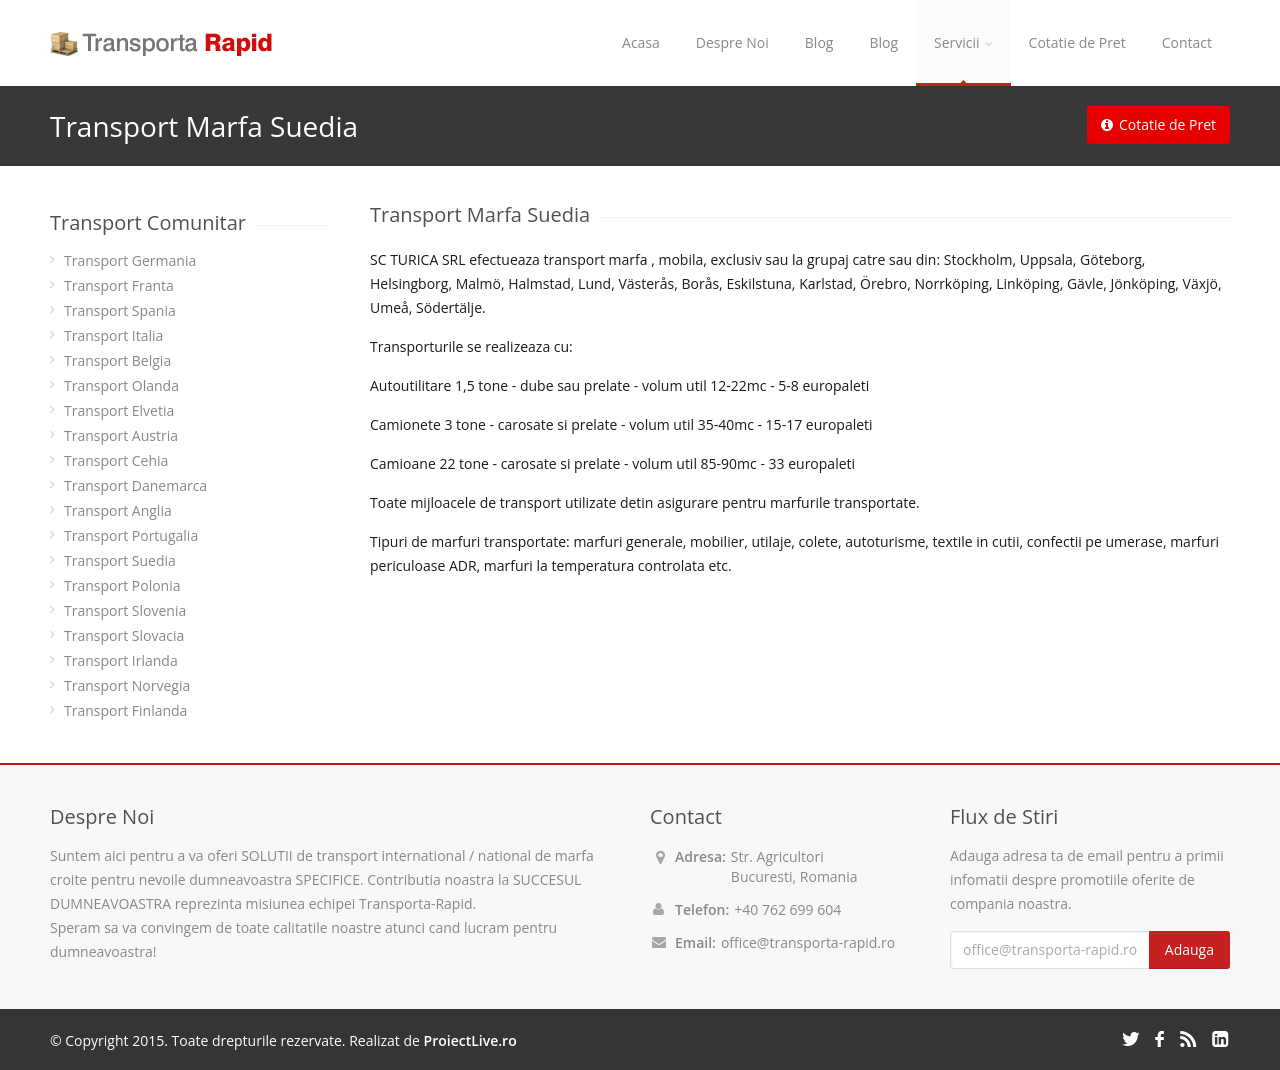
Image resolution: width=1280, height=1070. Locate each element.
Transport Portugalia (131, 535)
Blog (819, 42)
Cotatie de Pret (1077, 42)
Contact (1187, 42)
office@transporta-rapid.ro (808, 942)
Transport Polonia (122, 585)
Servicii (963, 42)
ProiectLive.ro (470, 1040)
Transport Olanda (121, 385)
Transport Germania (130, 260)
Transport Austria (121, 435)
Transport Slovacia (124, 635)
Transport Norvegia (127, 685)
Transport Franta (119, 285)
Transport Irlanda (121, 660)
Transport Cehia (116, 460)
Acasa (641, 42)
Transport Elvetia (119, 410)
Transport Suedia (120, 560)
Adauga (1189, 949)
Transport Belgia (117, 360)
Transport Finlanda (125, 710)
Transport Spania (120, 310)
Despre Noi (732, 42)
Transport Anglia (118, 510)
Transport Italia (113, 335)
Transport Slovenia (125, 610)
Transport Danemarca (135, 485)
